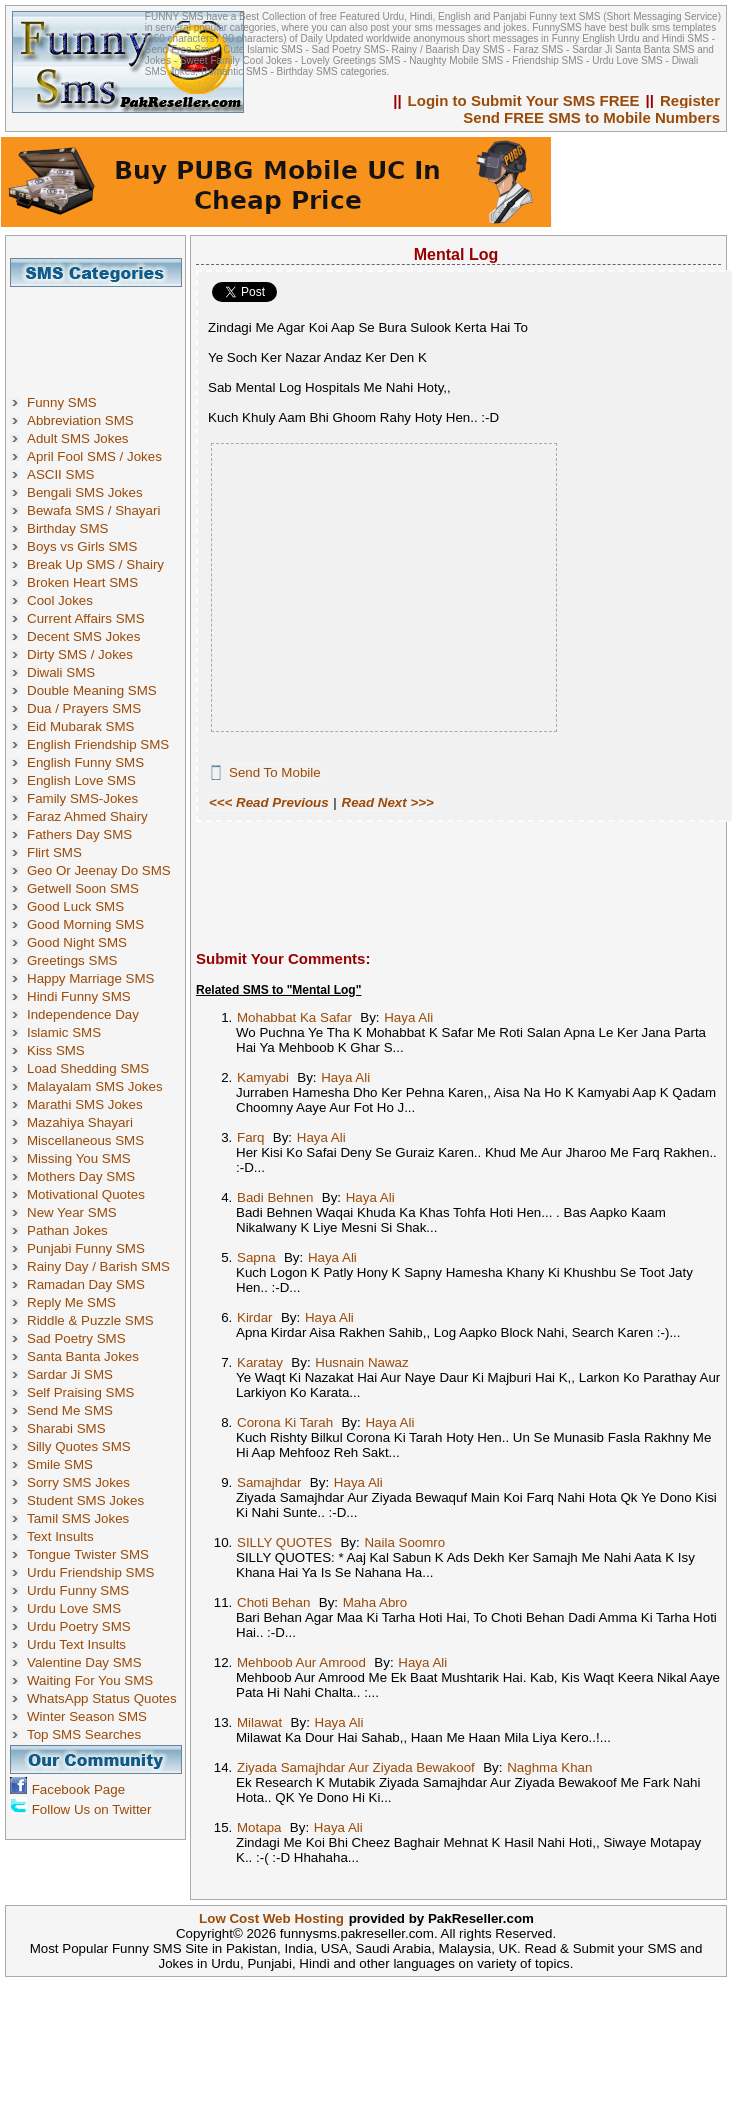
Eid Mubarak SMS (80, 726)
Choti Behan (273, 1602)
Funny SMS (62, 402)
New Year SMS (72, 1212)
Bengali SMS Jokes (85, 492)
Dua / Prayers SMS (84, 708)
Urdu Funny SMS (78, 1590)
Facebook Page (78, 1789)
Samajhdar (269, 1482)
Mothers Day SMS (81, 1176)
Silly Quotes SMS (79, 1446)
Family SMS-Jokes (82, 798)
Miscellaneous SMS (85, 1140)
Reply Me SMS (71, 1302)
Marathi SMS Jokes (85, 1104)
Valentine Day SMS (84, 1662)
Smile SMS (60, 1464)
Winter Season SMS (87, 1716)
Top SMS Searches (84, 1734)
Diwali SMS (61, 672)
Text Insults (60, 1536)
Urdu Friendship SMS (90, 1572)
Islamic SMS (64, 1032)
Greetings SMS (72, 960)
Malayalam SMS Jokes (95, 1086)
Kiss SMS (56, 1050)
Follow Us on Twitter (92, 1809)
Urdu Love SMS (74, 1608)
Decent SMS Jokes (83, 636)
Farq (250, 1137)
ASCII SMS (60, 474)
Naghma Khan (549, 1767)
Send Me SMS (70, 1410)
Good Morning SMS (85, 924)
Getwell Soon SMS (83, 888)
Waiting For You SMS (90, 1680)
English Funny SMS (85, 762)
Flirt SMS (54, 852)
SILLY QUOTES (284, 1542)
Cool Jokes (60, 600)
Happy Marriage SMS (90, 978)
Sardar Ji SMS (70, 1374)
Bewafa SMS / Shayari (93, 510)
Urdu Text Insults (76, 1644)
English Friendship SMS (98, 744)
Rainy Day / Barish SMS (98, 1266)
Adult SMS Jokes (77, 438)
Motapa (259, 1827)
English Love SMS (81, 780)
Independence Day (83, 1014)
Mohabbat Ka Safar (294, 1017)
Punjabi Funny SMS (86, 1248)
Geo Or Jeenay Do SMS (99, 870)
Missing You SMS (79, 1158)
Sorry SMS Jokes (78, 1482)
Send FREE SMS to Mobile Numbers (591, 117)
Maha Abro (375, 1602)
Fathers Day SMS (79, 834)
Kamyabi (263, 1077)
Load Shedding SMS (88, 1068)
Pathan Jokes (67, 1230)
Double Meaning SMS (92, 690)
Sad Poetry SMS (76, 1338)
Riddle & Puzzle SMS (90, 1320)
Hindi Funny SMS (79, 996)
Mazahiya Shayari (80, 1122)
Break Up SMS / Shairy (95, 564)
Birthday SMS (67, 528)
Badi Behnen (275, 1197)
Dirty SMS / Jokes (80, 654)
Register (690, 100)
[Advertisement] (103, 332)
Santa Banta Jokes (83, 1356)
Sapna (256, 1257)
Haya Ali (408, 1017)
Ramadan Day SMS (86, 1284)
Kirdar (255, 1317)
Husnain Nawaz (361, 1362)
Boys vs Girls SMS (82, 546)
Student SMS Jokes (85, 1500)
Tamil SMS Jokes (78, 1518)
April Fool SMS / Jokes (94, 456)
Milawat (259, 1722)
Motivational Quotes (86, 1194)
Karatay (260, 1362)
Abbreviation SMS (80, 420)
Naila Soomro (404, 1542)
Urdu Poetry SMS (79, 1626)
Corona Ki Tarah (285, 1422)
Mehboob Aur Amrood (301, 1662)
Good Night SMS (77, 942)
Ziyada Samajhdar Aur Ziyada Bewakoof (356, 1767)
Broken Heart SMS (82, 582)
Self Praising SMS (80, 1392)
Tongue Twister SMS (88, 1554)
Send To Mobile (275, 772)
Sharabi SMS (66, 1428)
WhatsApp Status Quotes (102, 1698)
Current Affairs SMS (86, 618)
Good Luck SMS (75, 906)
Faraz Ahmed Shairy (87, 816)
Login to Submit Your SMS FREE (524, 100)
